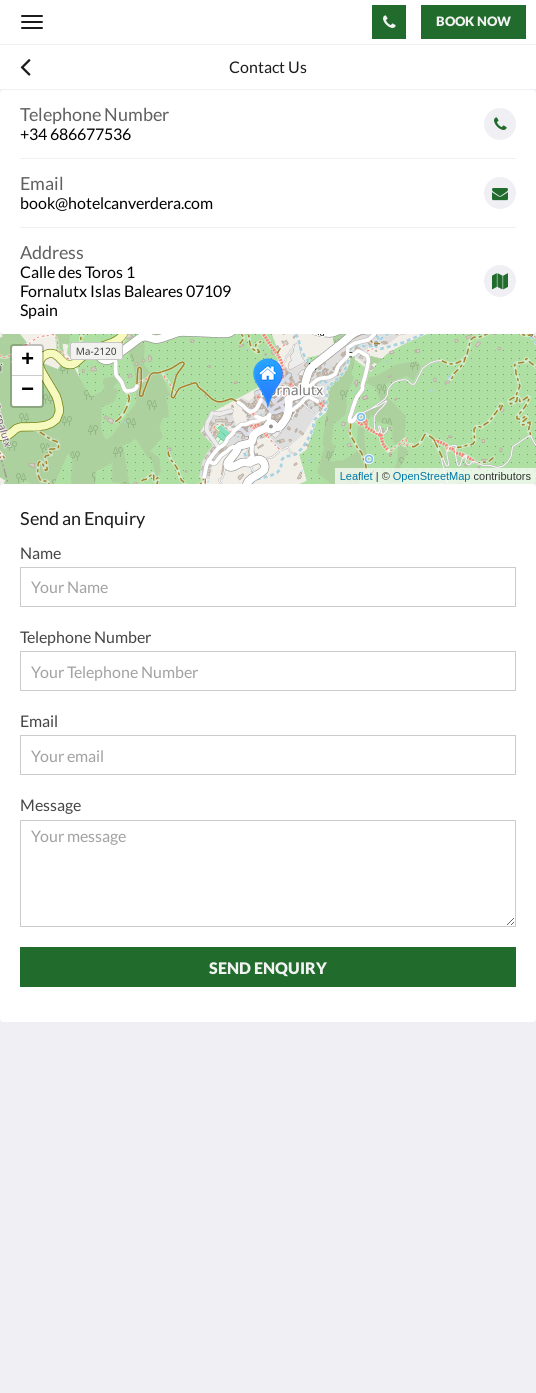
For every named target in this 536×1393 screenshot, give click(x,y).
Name (40, 552)
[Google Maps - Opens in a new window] (268, 273)
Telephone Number (85, 636)
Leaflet (356, 476)
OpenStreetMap (432, 476)
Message (50, 804)
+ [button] (27, 361)
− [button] (27, 391)
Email (39, 720)
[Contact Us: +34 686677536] (389, 22)
